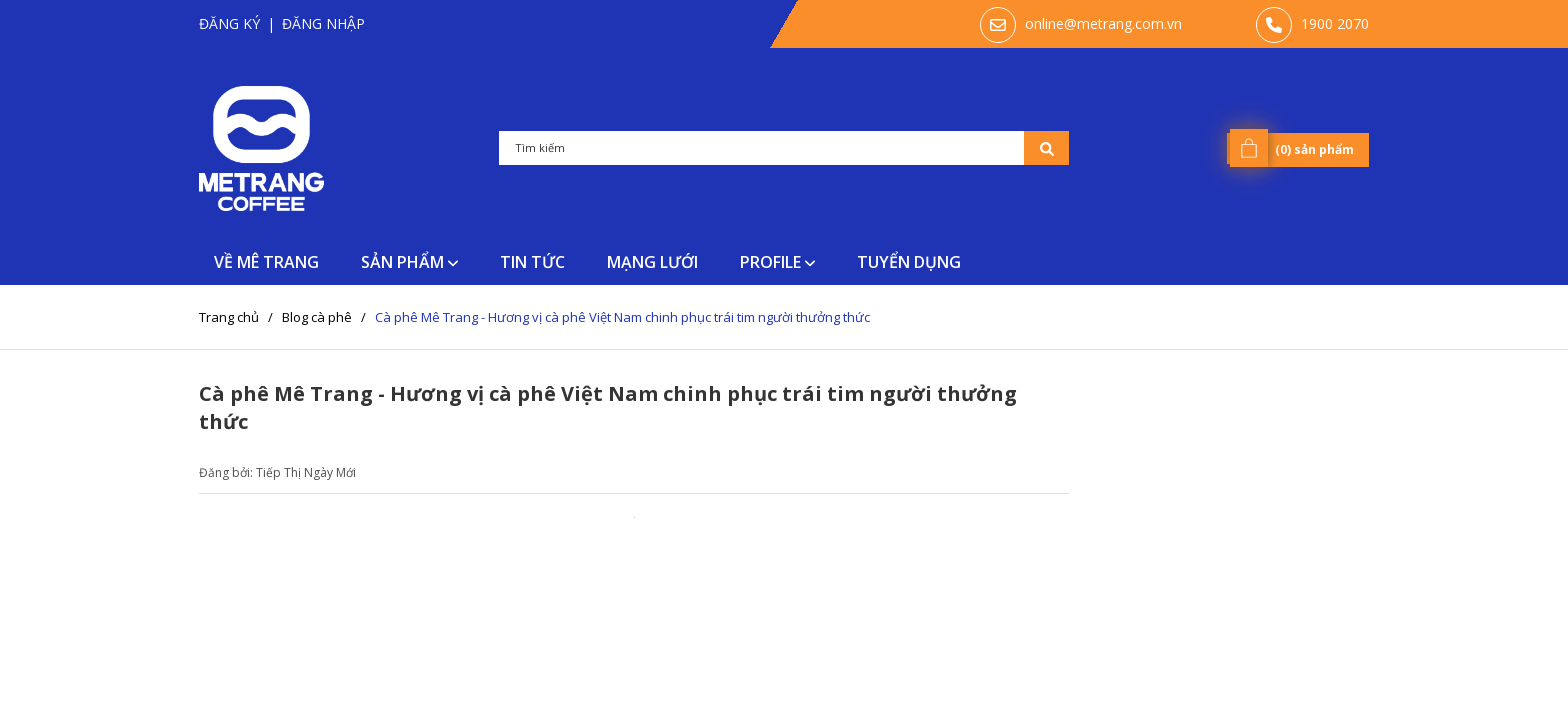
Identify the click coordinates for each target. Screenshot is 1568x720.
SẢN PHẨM (409, 262)
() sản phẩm (1295, 148)
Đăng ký (229, 23)
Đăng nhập (323, 23)
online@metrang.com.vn (1103, 23)
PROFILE (777, 262)
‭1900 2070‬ (1335, 23)
